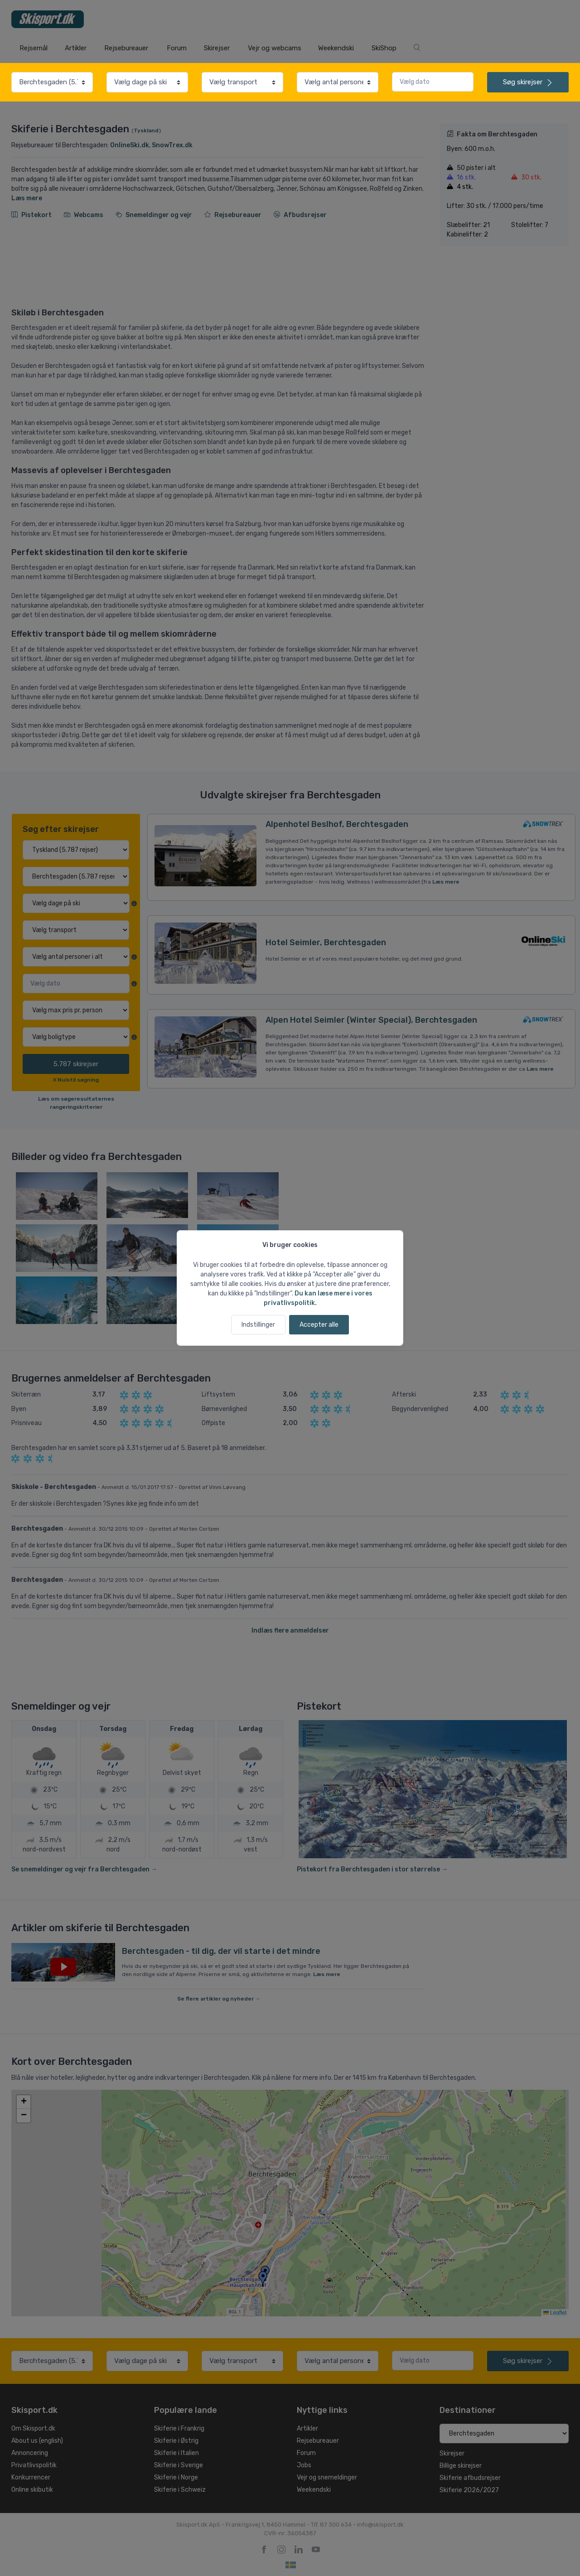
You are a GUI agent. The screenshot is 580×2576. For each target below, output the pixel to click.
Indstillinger (258, 1325)
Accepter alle (319, 1325)
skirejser (528, 82)
